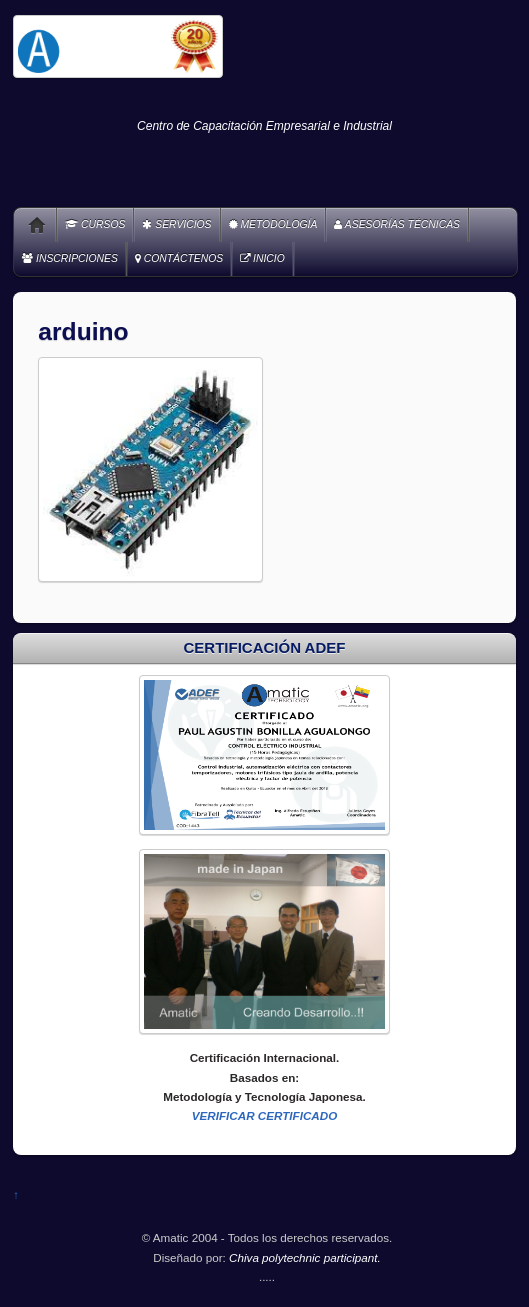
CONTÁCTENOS (179, 258)
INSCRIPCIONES (70, 258)
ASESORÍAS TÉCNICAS (397, 224)
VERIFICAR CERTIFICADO (265, 1115)
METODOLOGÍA (273, 224)
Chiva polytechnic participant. (305, 1257)
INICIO (262, 258)
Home (30, 225)
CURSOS (95, 224)
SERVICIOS (176, 224)
